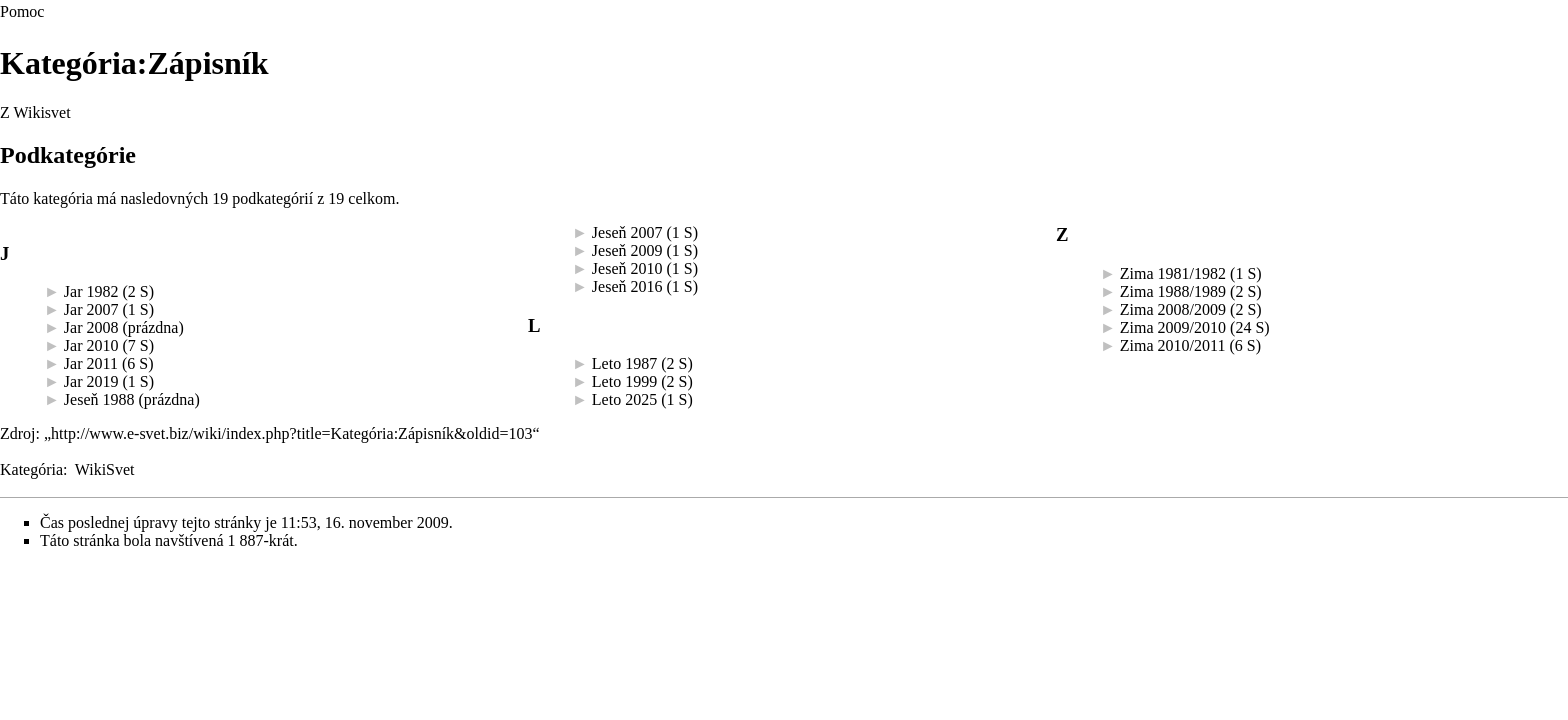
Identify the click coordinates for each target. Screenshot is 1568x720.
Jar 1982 (91, 291)
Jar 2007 (91, 309)
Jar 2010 (91, 345)
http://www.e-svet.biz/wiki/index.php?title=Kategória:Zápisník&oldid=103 (291, 433)
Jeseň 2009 (627, 250)
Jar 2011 (91, 363)
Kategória (31, 469)
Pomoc (22, 11)
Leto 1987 (624, 363)
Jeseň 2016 (627, 286)
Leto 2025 (624, 399)
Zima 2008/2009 (1173, 309)
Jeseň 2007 (627, 232)
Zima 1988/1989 (1173, 291)
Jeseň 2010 (627, 268)
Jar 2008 (91, 327)
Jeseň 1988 (99, 399)
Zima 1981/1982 (1173, 273)
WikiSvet (105, 469)
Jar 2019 (91, 381)
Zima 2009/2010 (1173, 327)
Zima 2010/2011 (1173, 345)
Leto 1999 (624, 381)
